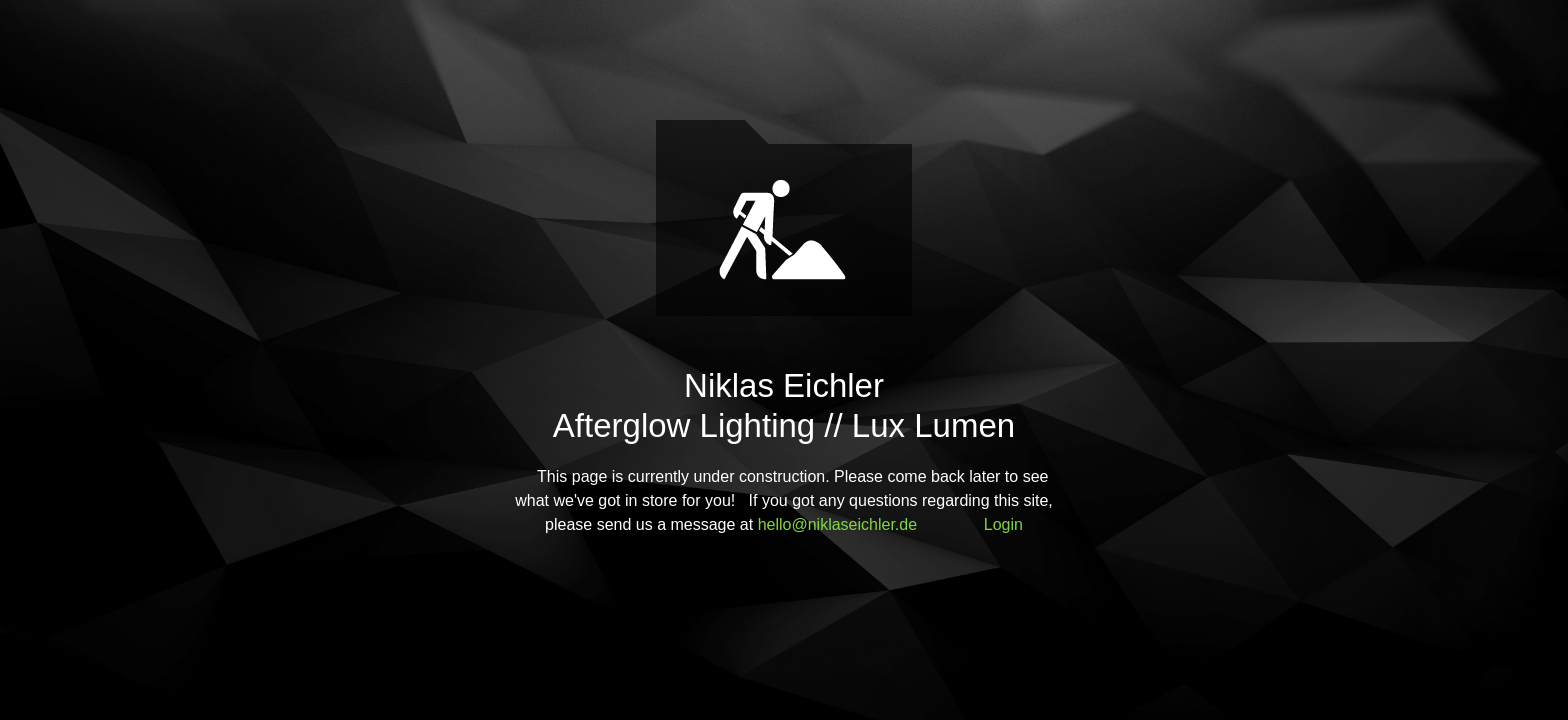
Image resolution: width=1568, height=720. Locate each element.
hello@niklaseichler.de (837, 524)
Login (1003, 524)
